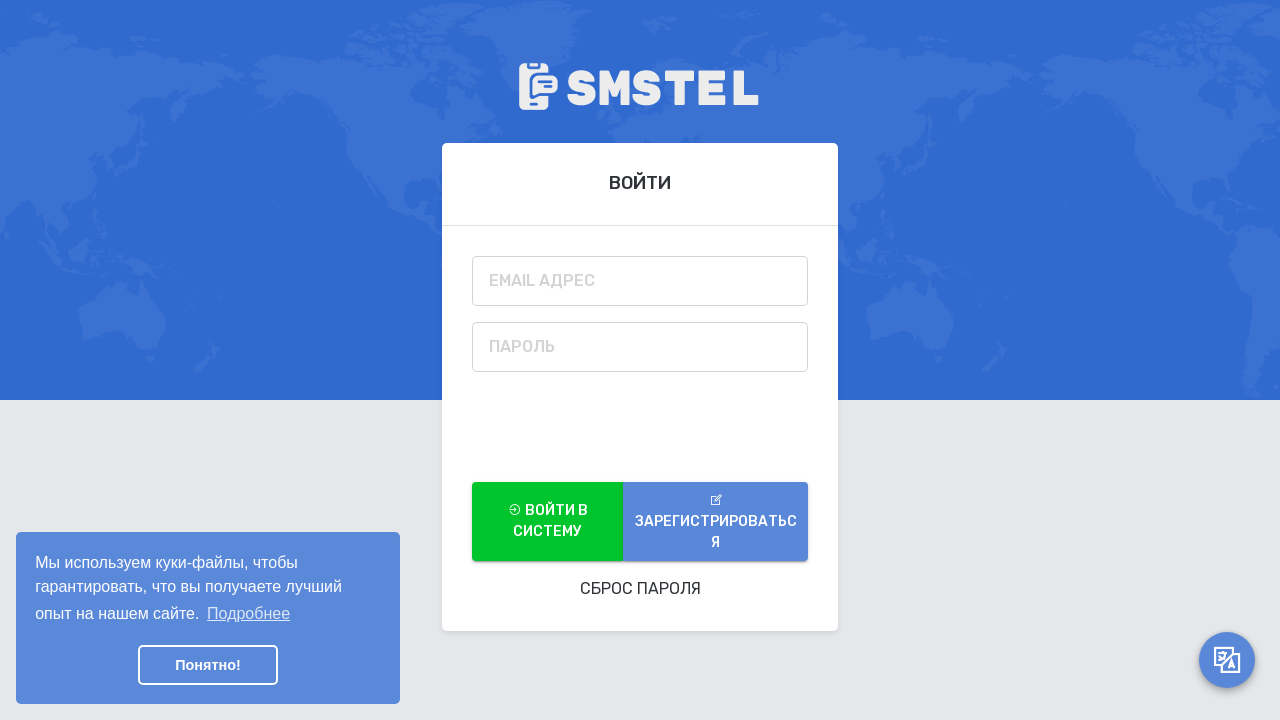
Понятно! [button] (208, 665)
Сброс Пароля (640, 588)
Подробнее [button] (248, 613)
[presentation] (624, 427)
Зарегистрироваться (716, 522)
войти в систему (548, 521)
